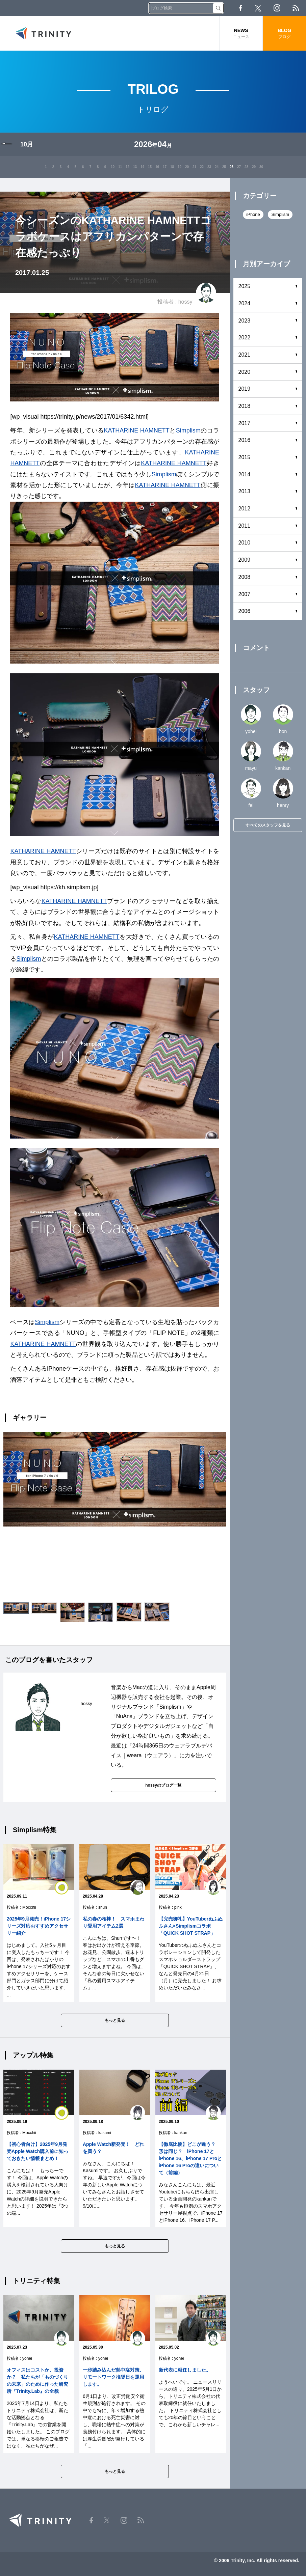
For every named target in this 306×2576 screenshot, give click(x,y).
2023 (244, 321)
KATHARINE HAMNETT (137, 430)
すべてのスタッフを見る (268, 825)
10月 (26, 144)
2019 (244, 389)
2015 (244, 457)
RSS (295, 8)
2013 (244, 491)
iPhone (253, 214)
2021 (244, 355)
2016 (244, 440)
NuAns (124, 1716)
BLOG (284, 33)
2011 (244, 526)
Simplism (188, 430)
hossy (185, 302)
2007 (244, 594)
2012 (244, 508)
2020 (244, 372)
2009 (244, 560)
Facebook (240, 8)
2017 (244, 423)
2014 (244, 474)
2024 (244, 303)
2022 (244, 337)
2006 (244, 611)
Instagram (277, 7)
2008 (244, 577)
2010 (244, 542)
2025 (244, 286)
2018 (244, 406)
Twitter (258, 8)
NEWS (241, 33)
